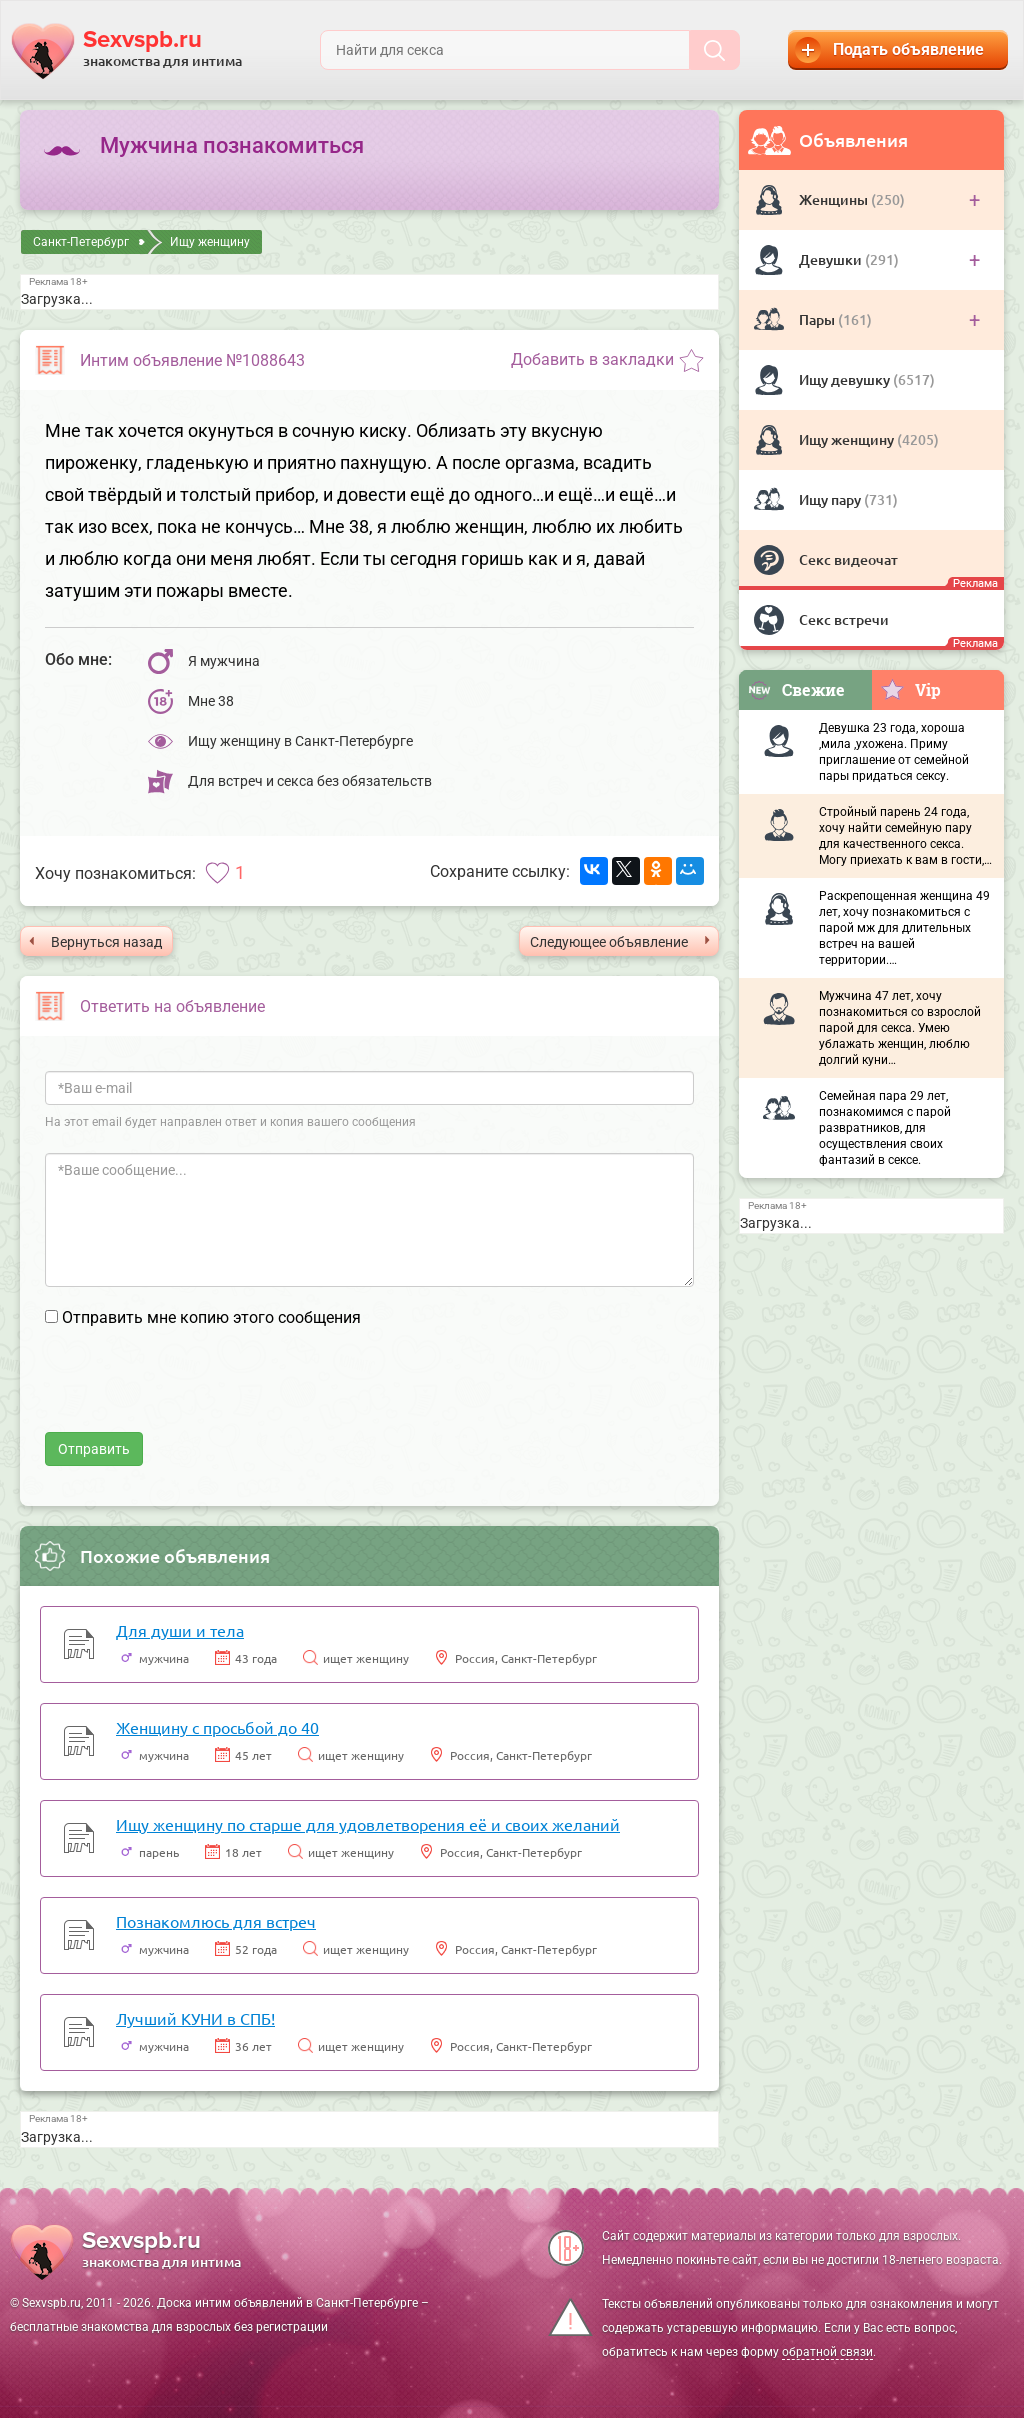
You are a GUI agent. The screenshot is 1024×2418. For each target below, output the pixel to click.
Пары (818, 319)
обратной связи (827, 2352)
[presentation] (197, 1393)
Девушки (832, 259)
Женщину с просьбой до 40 (217, 1727)
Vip (910, 689)
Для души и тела (180, 1630)
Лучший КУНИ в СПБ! (195, 2018)
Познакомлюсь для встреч (216, 1921)
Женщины (835, 199)
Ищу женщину (848, 439)
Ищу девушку (846, 379)
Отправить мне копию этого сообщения (211, 1317)
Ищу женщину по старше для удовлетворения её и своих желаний (368, 1824)
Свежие (796, 689)
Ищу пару (831, 499)
